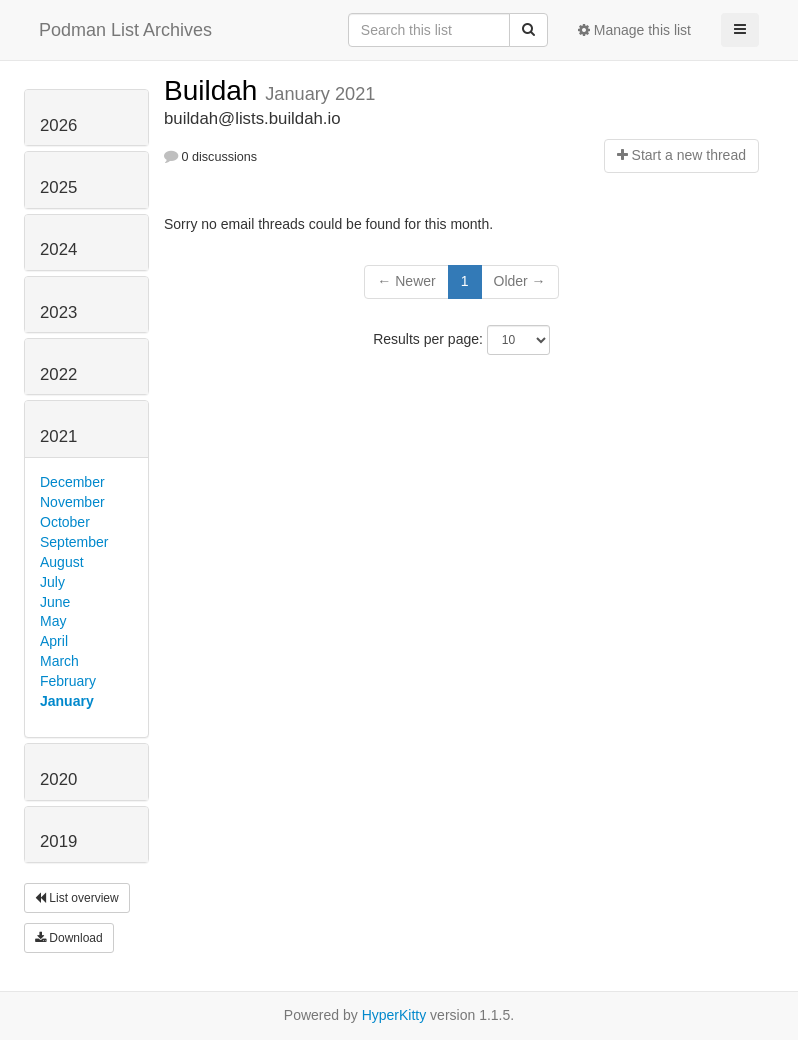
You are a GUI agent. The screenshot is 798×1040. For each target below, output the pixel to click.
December (72, 482)
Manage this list (634, 30)
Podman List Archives (125, 30)
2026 (58, 125)
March (59, 661)
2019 (58, 841)
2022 (58, 374)
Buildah (214, 90)
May (53, 621)
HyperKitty (394, 1015)
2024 (58, 249)
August (62, 562)
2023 (58, 312)
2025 (58, 187)
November (72, 502)
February (68, 681)
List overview (77, 898)
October (65, 522)
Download (69, 938)
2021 (58, 436)
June (55, 602)
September (74, 542)
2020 (58, 779)
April (54, 641)
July (52, 582)
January (67, 701)
